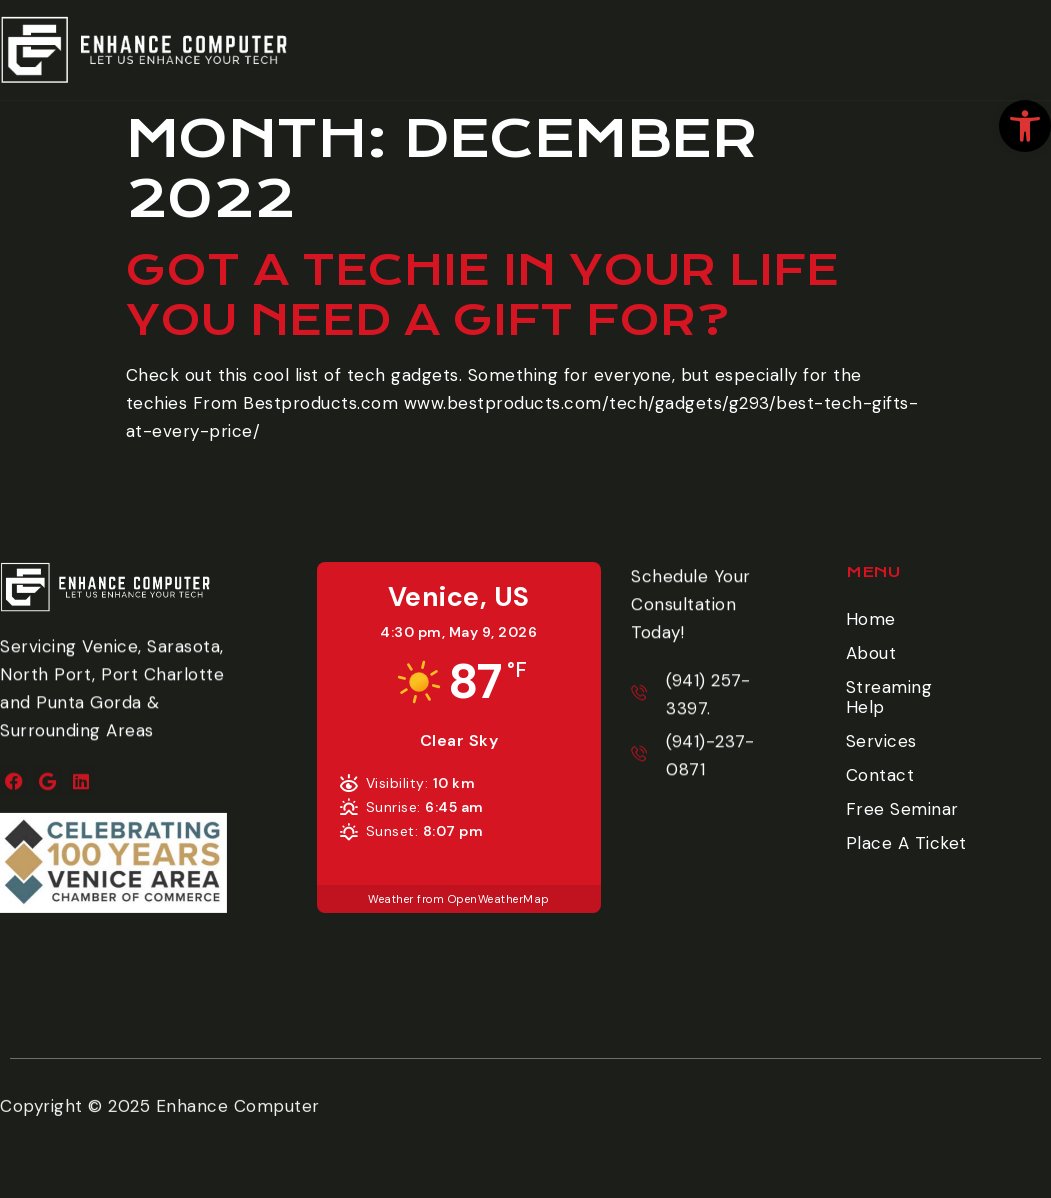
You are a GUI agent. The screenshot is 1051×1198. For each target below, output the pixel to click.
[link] (1025, 126)
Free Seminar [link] (902, 809)
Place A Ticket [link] (991, 55)
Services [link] (881, 741)
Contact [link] (880, 775)
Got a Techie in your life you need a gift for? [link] (482, 295)
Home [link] (871, 619)
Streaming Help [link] (889, 697)
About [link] (871, 653)
